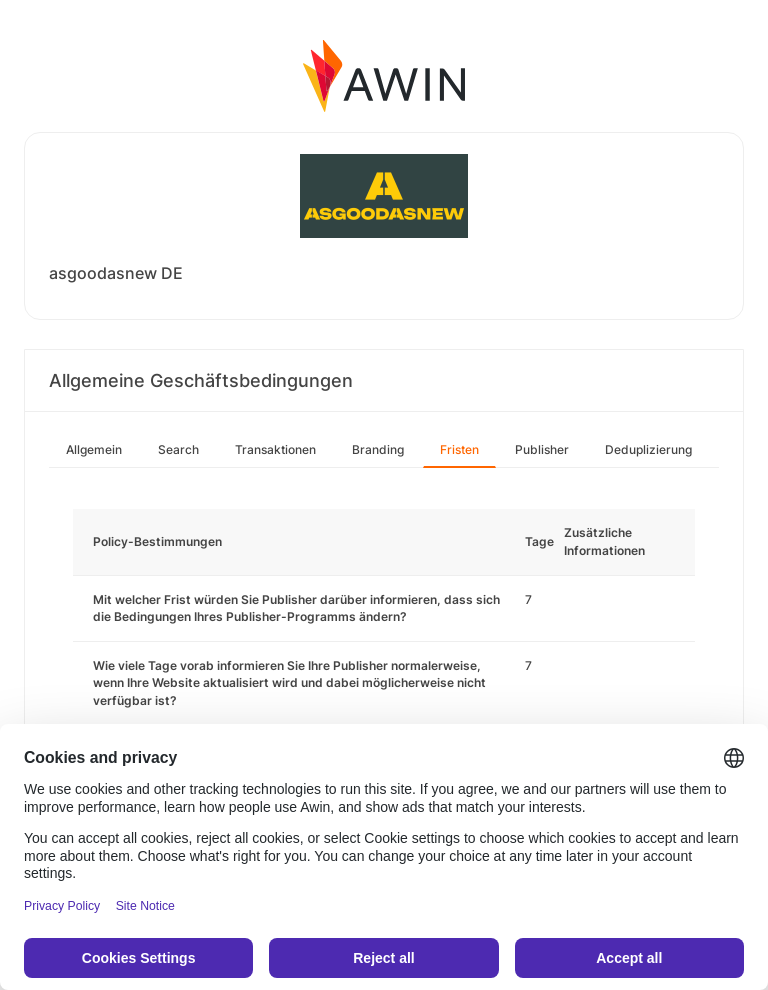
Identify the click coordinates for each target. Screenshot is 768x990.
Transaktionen (275, 449)
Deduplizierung (648, 449)
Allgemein (94, 449)
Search (178, 449)
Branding (378, 449)
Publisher (542, 449)
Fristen (459, 449)
